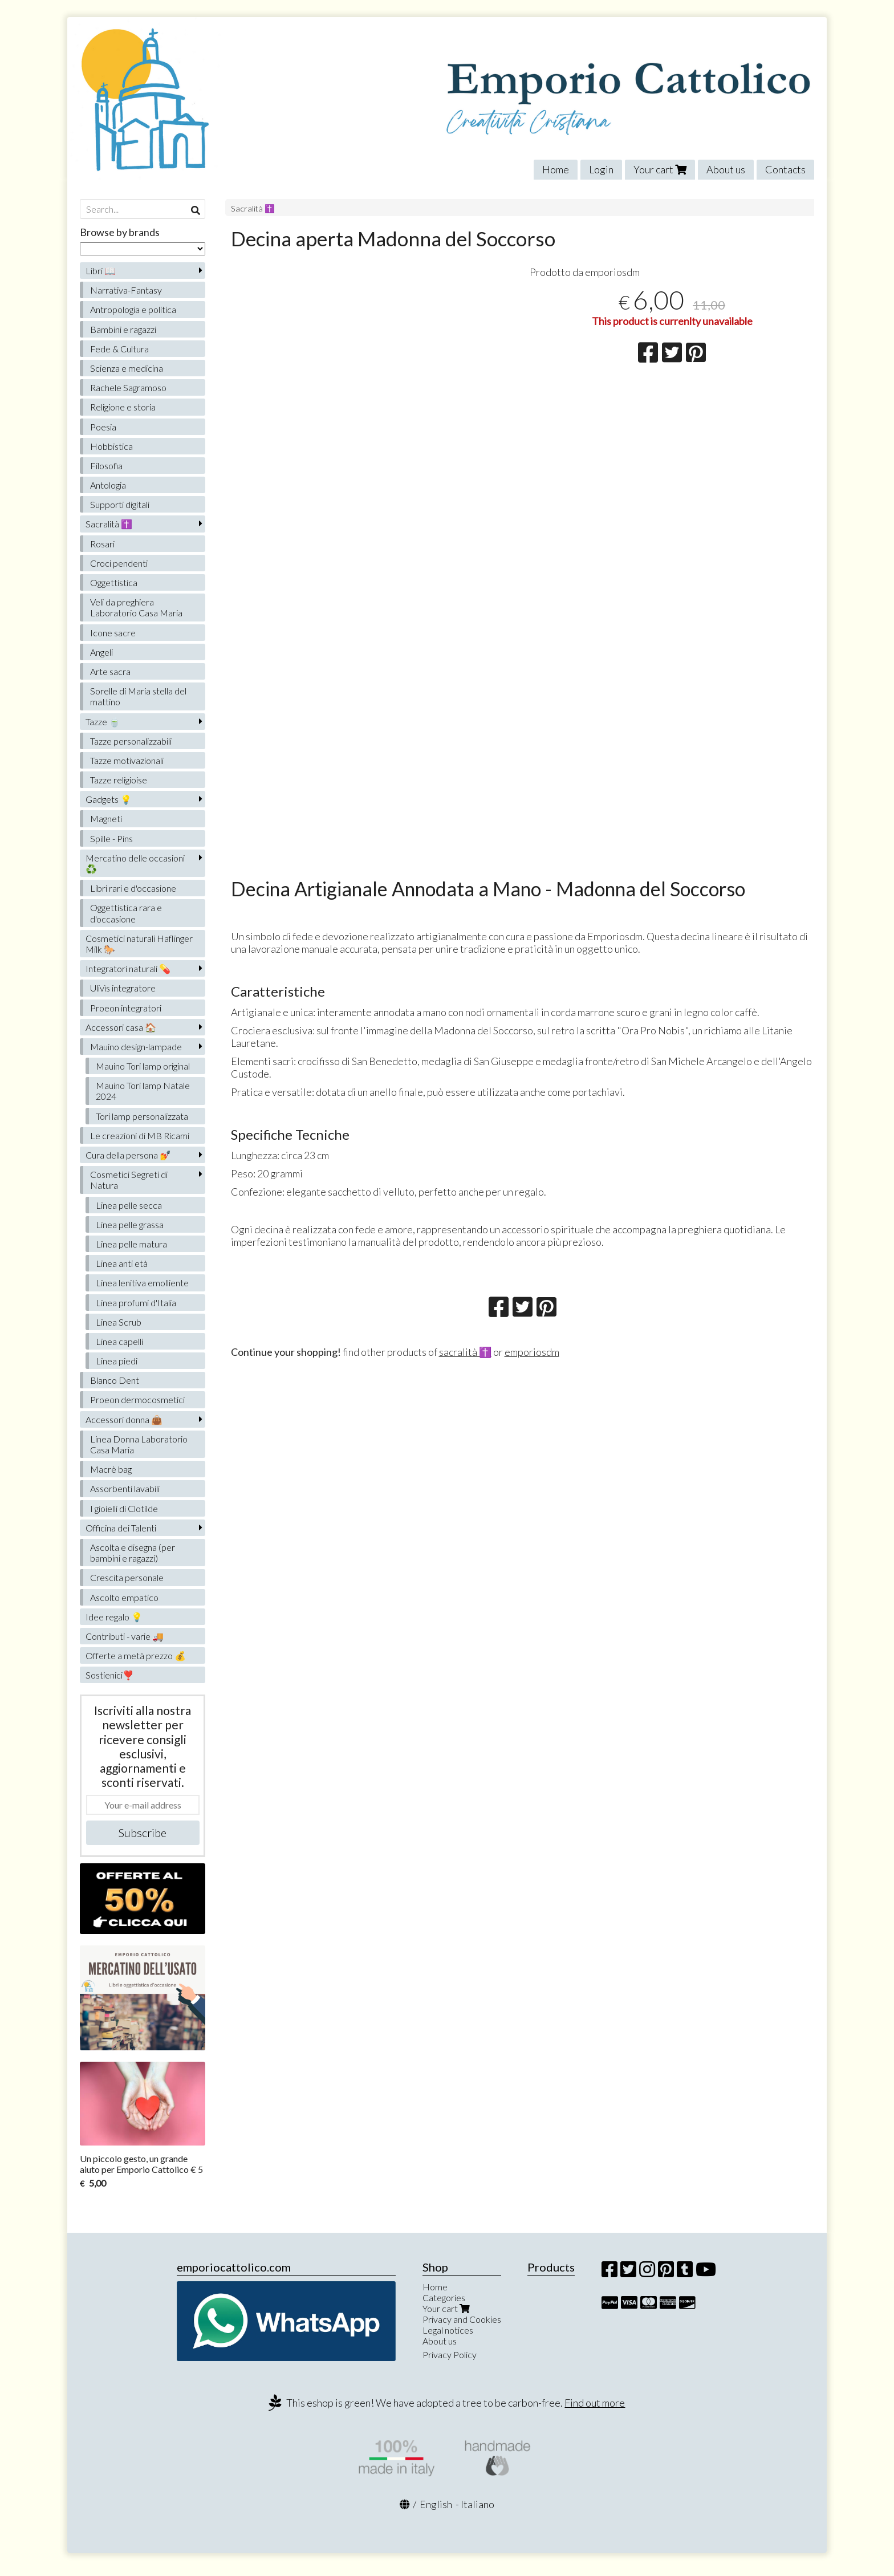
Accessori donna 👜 (124, 1419)
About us (725, 169)
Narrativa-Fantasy (126, 290)
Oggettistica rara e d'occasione (126, 913)
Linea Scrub (118, 1322)
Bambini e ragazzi (123, 329)
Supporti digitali (119, 504)
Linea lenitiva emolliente (142, 1282)
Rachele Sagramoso (128, 387)
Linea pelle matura (131, 1243)
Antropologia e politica (133, 309)
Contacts (785, 169)
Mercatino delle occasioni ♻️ (135, 863)
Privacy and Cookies (461, 2319)
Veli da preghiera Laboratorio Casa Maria (136, 607)
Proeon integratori (125, 1007)
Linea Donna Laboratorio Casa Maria (139, 1444)
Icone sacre (113, 632)
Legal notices (447, 2330)
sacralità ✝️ (465, 1352)
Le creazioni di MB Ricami (139, 1135)
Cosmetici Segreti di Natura (129, 1180)
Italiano (477, 2504)
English (436, 2504)
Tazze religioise (118, 779)
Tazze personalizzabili (131, 741)
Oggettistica (113, 582)
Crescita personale (127, 1577)
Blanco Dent (114, 1380)
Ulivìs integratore (123, 987)
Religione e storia (123, 406)
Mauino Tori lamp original (143, 1066)
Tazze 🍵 (103, 721)
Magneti (106, 818)
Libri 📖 (101, 270)
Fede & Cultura (119, 348)
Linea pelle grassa (130, 1224)
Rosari (102, 543)
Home (555, 169)
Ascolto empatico (124, 1597)
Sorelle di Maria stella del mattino (138, 696)
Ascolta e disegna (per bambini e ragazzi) (132, 1552)
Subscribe (142, 1832)
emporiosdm (532, 1352)
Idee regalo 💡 (114, 1616)
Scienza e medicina (126, 368)
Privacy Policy (449, 2354)
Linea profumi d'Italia (136, 1302)
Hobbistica (111, 446)
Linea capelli (119, 1341)
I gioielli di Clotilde (124, 1508)
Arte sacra (110, 671)
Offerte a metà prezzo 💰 (136, 1655)
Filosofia (106, 465)
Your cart (659, 169)
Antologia (108, 485)
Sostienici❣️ (110, 1674)
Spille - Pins (111, 838)
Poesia (103, 426)
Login (601, 169)
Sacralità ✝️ (253, 208)
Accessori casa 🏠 (121, 1027)
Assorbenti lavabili (125, 1488)
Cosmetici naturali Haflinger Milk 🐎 (139, 943)
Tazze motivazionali (127, 760)
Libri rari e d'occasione (133, 888)
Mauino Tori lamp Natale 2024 (143, 1091)
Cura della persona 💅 (128, 1154)
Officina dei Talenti (121, 1527)
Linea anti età (122, 1263)
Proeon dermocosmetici (137, 1399)
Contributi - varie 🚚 (125, 1636)
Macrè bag (111, 1469)
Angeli (101, 652)
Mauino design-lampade (136, 1046)
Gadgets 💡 (109, 799)
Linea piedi (116, 1360)
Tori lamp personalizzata (142, 1116)
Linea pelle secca (129, 1205)
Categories (443, 2297)
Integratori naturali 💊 (128, 968)
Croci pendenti (119, 563)
